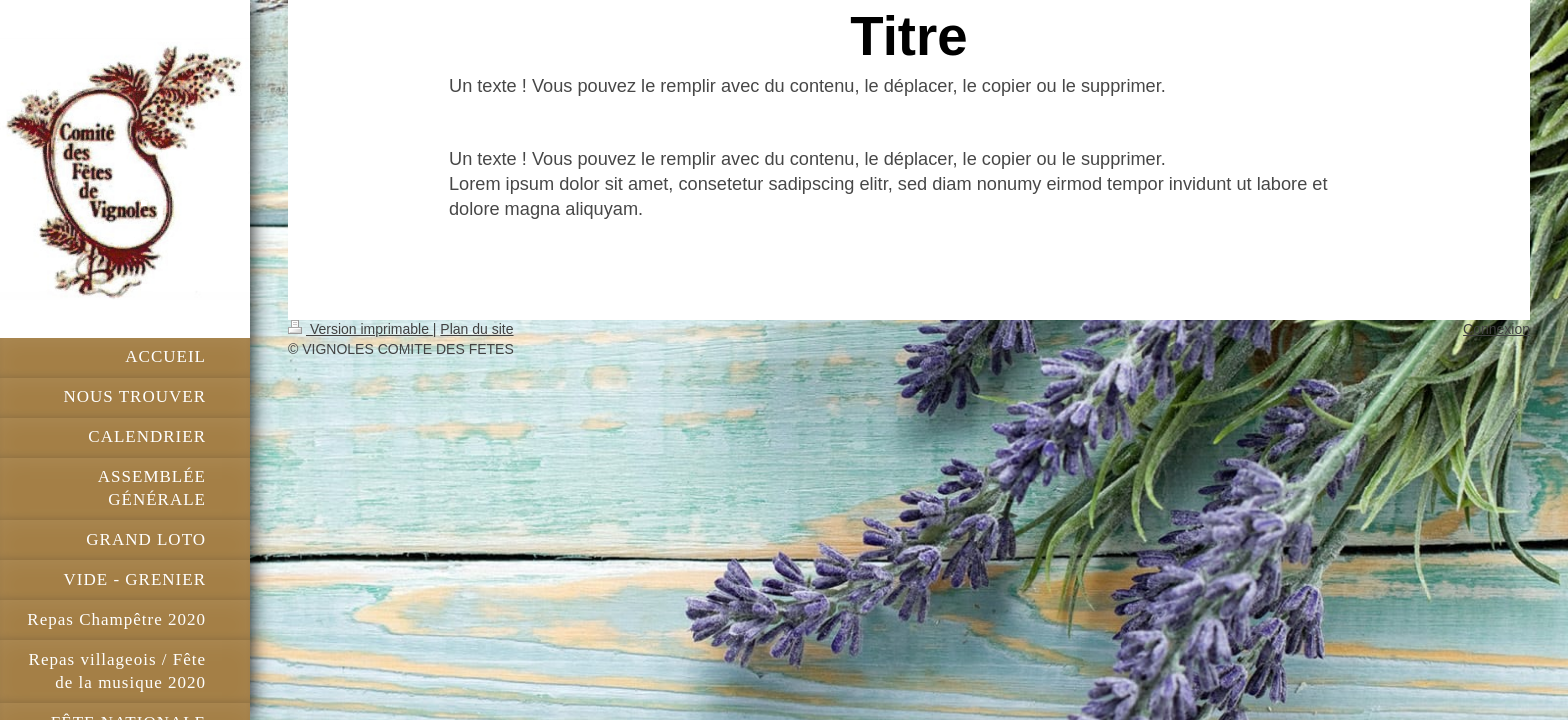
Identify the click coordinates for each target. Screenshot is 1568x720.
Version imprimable (360, 329)
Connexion (1496, 329)
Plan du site (476, 329)
